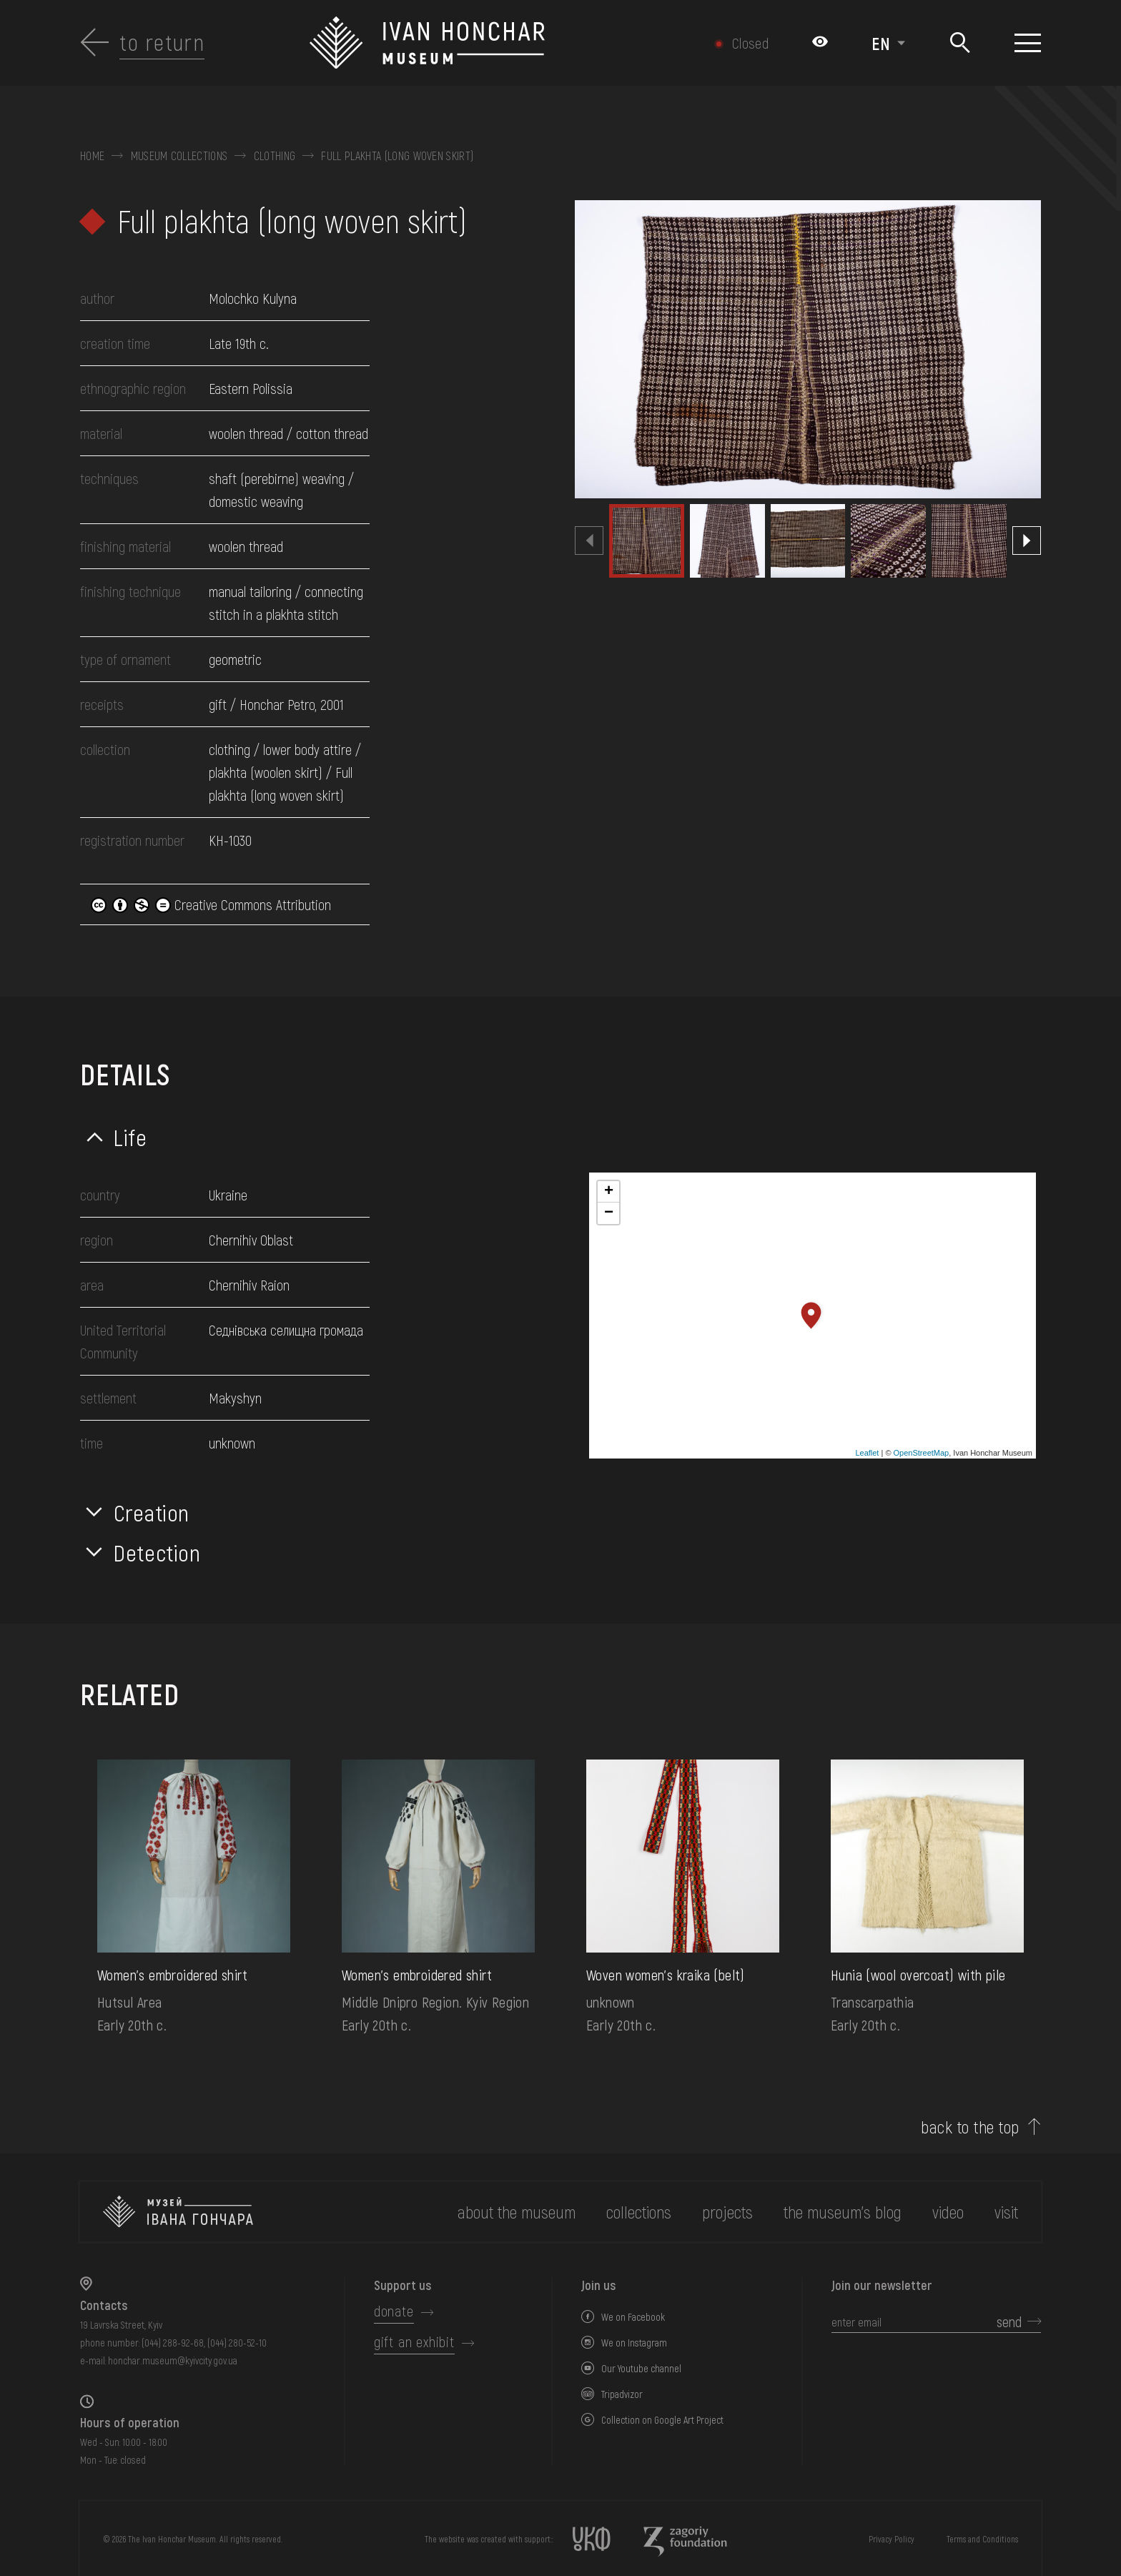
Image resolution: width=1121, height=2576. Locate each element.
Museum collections (179, 156)
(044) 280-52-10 (237, 2342)
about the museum (517, 2211)
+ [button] (608, 1192)
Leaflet (867, 1453)
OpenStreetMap (921, 1453)
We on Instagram (634, 2342)
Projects (727, 2211)
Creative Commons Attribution (211, 904)
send (1009, 2321)
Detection (157, 1552)
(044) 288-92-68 (173, 2342)
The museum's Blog (843, 2211)
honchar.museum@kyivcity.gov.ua (172, 2360)
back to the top (970, 2127)
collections (638, 2211)
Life (130, 1136)
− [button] (608, 1213)
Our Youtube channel (641, 2368)
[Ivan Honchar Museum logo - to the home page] (489, 42)
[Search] (960, 43)
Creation (151, 1512)
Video (948, 2211)
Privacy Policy (891, 2539)
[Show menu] (1027, 43)
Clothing (275, 156)
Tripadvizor (622, 2394)
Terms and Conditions (982, 2539)
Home (92, 156)
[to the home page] (178, 2212)
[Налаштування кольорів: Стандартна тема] (820, 43)
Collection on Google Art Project (662, 2420)
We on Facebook (633, 2317)
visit (1006, 2211)
